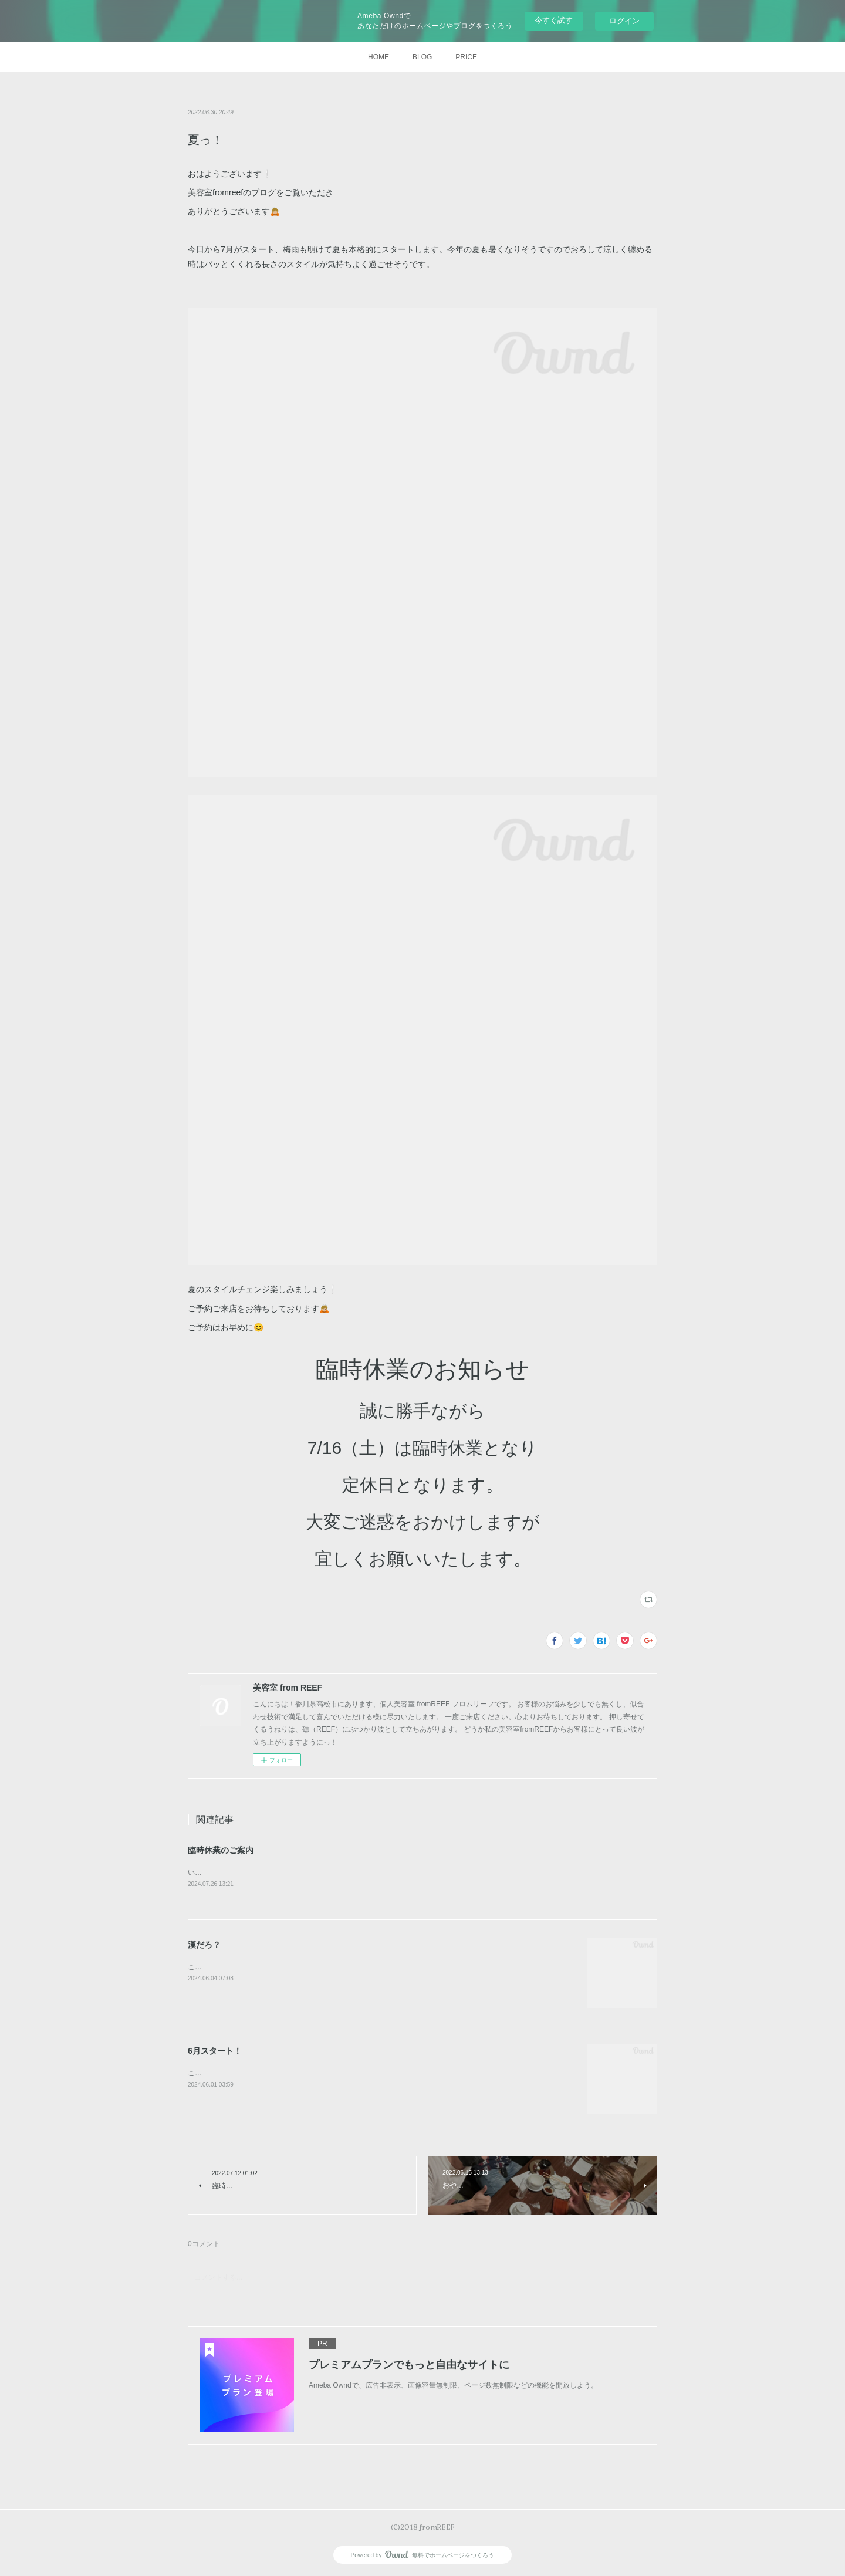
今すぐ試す (554, 20)
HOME (378, 57)
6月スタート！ (215, 2051)
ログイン (624, 20)
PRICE (466, 57)
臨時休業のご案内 (221, 1850)
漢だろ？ (204, 1945)
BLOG (422, 57)
